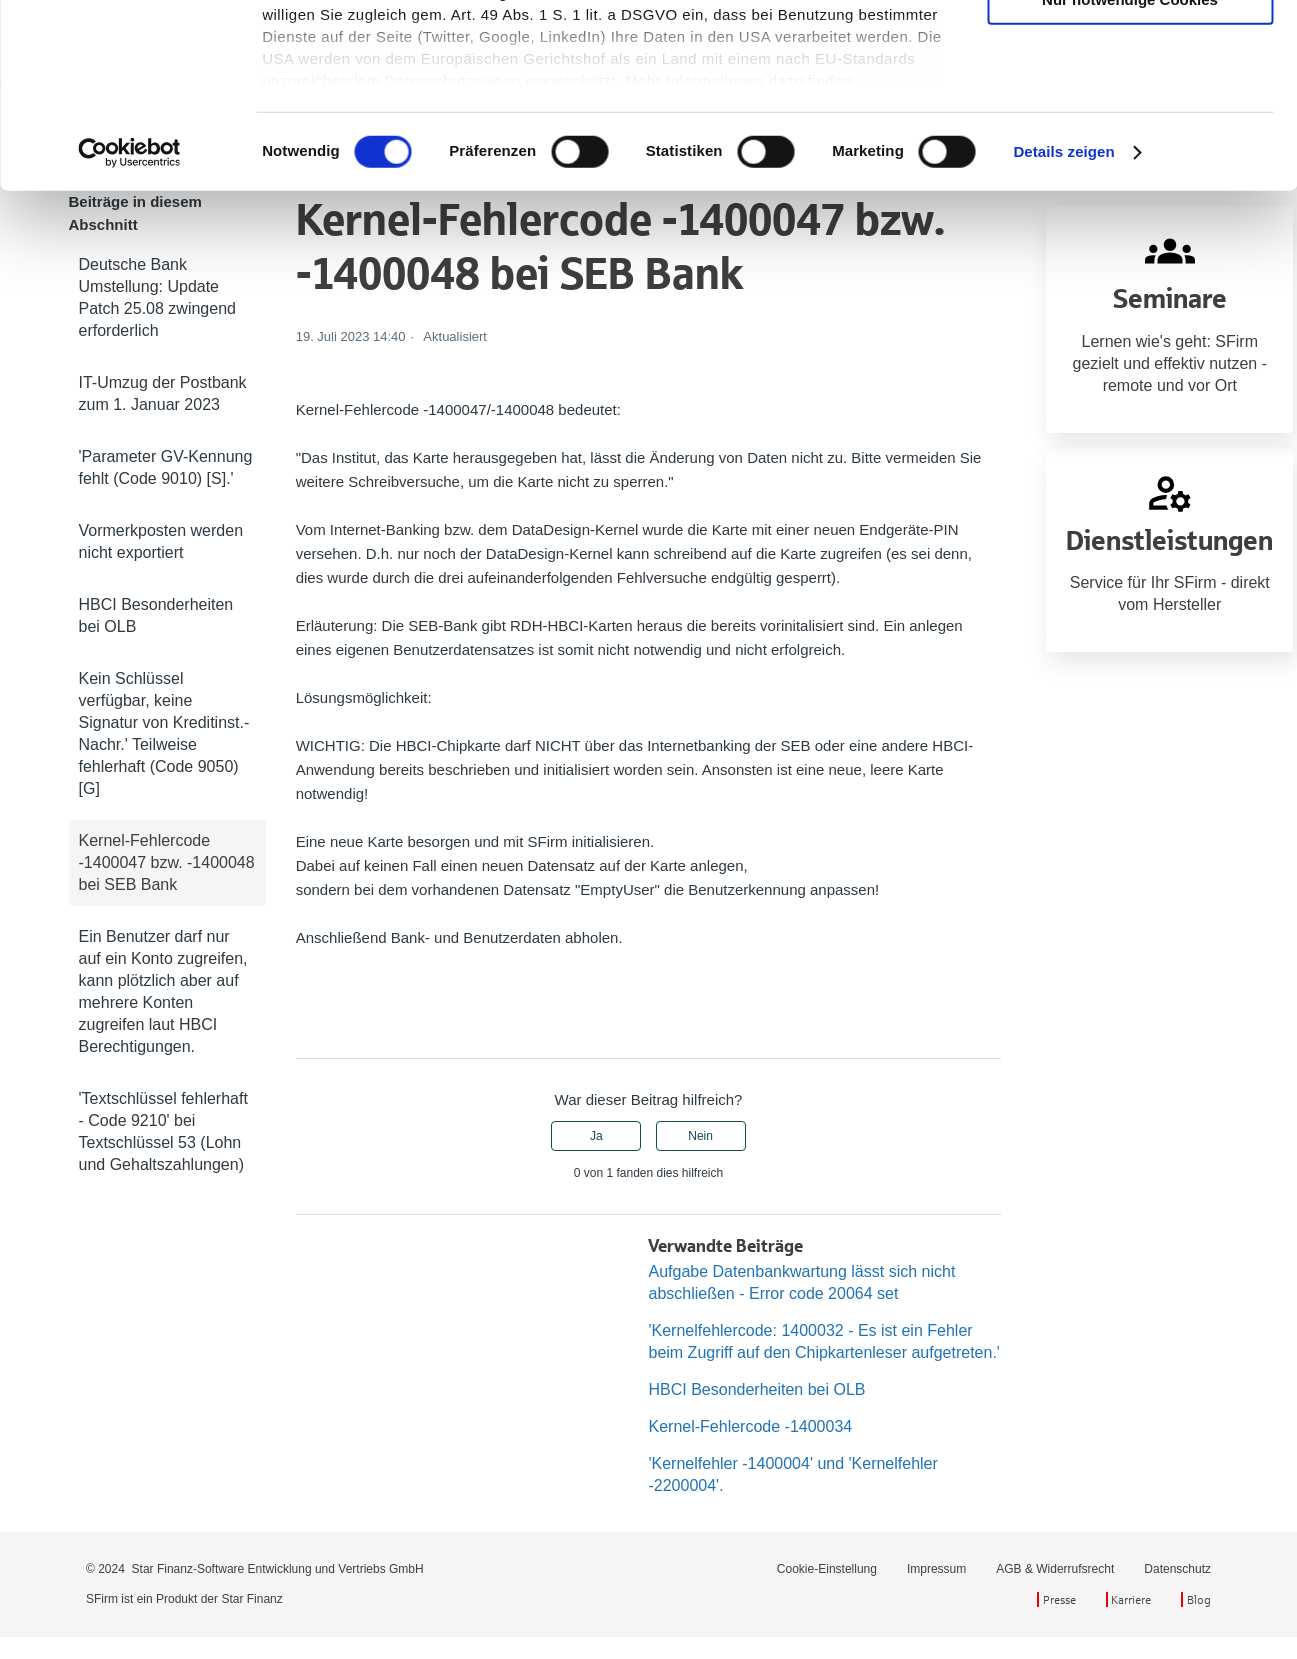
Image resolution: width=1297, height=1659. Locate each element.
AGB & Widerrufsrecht (1055, 1569)
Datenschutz (1177, 1569)
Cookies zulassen (1130, 49)
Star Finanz (251, 1599)
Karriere (1131, 1599)
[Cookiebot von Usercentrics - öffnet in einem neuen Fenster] (129, 320)
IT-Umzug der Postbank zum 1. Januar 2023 (163, 393)
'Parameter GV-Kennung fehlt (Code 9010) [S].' (166, 467)
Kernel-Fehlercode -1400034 (750, 1426)
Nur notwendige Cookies (1130, 167)
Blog (1199, 1599)
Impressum (936, 1569)
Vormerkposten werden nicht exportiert (161, 541)
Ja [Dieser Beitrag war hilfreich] (596, 1136)
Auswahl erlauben (1130, 108)
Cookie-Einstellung (827, 1569)
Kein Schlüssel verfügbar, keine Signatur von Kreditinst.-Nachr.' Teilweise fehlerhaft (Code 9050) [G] (164, 733)
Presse (1059, 1599)
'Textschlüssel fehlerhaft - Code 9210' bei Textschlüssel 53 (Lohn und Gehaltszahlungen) (163, 1131)
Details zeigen (1063, 319)
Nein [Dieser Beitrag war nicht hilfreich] (700, 1136)
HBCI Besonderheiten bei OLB (156, 615)
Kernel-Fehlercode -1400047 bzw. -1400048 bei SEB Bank (167, 862)
